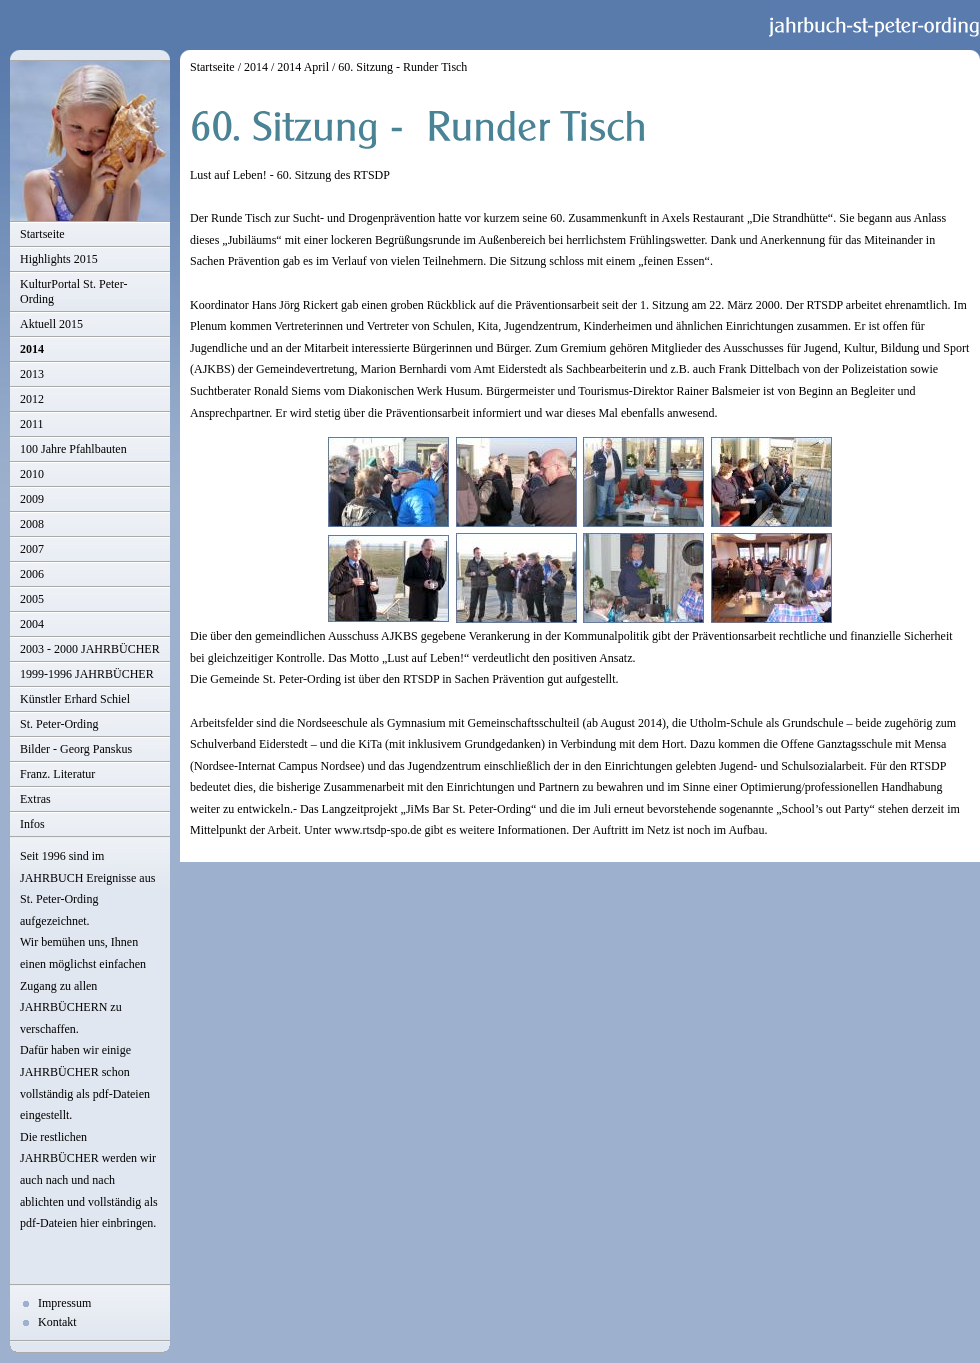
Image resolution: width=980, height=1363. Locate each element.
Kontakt (57, 1322)
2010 (32, 474)
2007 (32, 549)
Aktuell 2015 (51, 324)
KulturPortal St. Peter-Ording (73, 291)
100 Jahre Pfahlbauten (73, 449)
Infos (32, 824)
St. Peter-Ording (59, 724)
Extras (35, 799)
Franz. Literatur (57, 774)
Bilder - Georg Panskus (76, 749)
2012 (32, 399)
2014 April (303, 67)
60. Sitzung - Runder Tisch (402, 67)
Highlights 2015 (59, 259)
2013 (32, 374)
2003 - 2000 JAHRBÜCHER (90, 649)
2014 (32, 349)
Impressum (64, 1303)
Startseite (42, 234)
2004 (32, 624)
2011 (32, 424)
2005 (32, 599)
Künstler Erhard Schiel (75, 699)
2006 (32, 574)
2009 (32, 499)
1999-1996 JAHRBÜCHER (87, 674)
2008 (32, 524)
